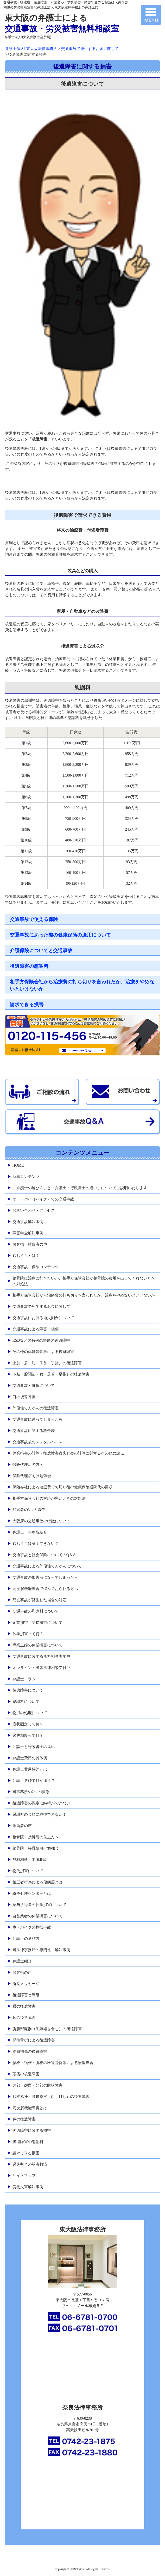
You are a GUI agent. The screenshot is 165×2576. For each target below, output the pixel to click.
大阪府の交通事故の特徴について (41, 1521)
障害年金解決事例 (28, 1233)
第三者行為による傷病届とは (38, 1882)
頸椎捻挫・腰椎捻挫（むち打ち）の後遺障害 (51, 2097)
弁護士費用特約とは (30, 1769)
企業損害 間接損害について (38, 1622)
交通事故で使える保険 (34, 919)
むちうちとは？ (26, 1256)
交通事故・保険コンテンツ (36, 1267)
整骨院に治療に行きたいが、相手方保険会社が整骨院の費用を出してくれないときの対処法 (84, 1281)
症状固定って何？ (28, 1724)
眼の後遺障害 (24, 2006)
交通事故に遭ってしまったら (38, 1419)
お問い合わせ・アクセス (34, 1210)
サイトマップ (24, 2176)
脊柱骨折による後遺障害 (34, 2040)
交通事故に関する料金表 (34, 1431)
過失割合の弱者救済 (30, 2164)
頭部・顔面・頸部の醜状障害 (38, 2085)
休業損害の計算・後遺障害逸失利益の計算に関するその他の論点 (68, 1453)
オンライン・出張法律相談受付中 (41, 1668)
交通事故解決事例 (28, 1222)
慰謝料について (26, 1701)
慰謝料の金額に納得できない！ (39, 1814)
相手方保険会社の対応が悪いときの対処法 (49, 1498)
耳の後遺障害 (24, 2018)
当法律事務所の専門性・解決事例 (41, 1950)
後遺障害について (28, 1690)
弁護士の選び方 (26, 1939)
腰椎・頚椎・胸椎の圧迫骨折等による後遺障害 (53, 2063)
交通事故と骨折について (34, 1385)
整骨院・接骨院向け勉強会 (36, 1848)
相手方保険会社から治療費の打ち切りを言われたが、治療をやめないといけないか (84, 1295)
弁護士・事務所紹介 (30, 1532)
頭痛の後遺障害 (26, 2074)
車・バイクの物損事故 (32, 1927)
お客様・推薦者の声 (30, 1244)
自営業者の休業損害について (38, 1916)
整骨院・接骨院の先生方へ (36, 1837)
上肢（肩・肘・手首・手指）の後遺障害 (47, 1363)
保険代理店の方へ (28, 1464)
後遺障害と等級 (26, 1995)
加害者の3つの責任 (29, 1510)
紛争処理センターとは (32, 1893)
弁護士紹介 (22, 1961)
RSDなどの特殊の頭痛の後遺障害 (41, 1340)
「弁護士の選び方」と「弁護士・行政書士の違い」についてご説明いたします (80, 1188)
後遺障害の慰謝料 (29, 966)
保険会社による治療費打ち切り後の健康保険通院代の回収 (63, 1487)
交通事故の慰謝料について (36, 1611)
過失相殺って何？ (28, 1735)
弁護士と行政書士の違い (34, 1747)
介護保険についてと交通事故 (41, 950)
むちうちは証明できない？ (36, 1543)
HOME (18, 1165)
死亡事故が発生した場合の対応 (39, 1600)
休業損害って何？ (28, 1634)
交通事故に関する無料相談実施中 (41, 1656)
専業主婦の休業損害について (38, 1645)
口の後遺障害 (24, 1397)
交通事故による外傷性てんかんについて (47, 1566)
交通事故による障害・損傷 (36, 1329)
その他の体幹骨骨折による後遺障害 (43, 1352)
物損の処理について (30, 1713)
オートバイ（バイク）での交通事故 (43, 1199)
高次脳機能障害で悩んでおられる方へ (45, 1589)
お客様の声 (22, 1972)
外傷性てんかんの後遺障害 (36, 1408)
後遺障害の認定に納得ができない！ (43, 1803)
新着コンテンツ (26, 1177)
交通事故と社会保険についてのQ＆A (44, 1555)
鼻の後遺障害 (24, 2119)
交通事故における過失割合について (43, 1318)
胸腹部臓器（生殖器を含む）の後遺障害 (47, 2029)
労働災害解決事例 (28, 2187)
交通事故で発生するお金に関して (41, 1306)
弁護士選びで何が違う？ (34, 1780)
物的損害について (28, 1871)
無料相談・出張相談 (30, 1859)
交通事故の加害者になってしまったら (45, 1577)
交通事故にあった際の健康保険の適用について (60, 935)
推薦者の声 (22, 1826)
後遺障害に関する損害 (32, 2130)
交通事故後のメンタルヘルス (38, 1442)
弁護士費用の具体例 (30, 1758)
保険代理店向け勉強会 (32, 1476)
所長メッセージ (26, 1984)
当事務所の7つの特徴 (31, 1792)
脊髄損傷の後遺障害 (30, 2051)
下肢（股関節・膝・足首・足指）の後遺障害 (51, 1374)
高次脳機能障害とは (30, 2108)
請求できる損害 (27, 1004)
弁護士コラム (24, 1679)
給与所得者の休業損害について (39, 1905)
